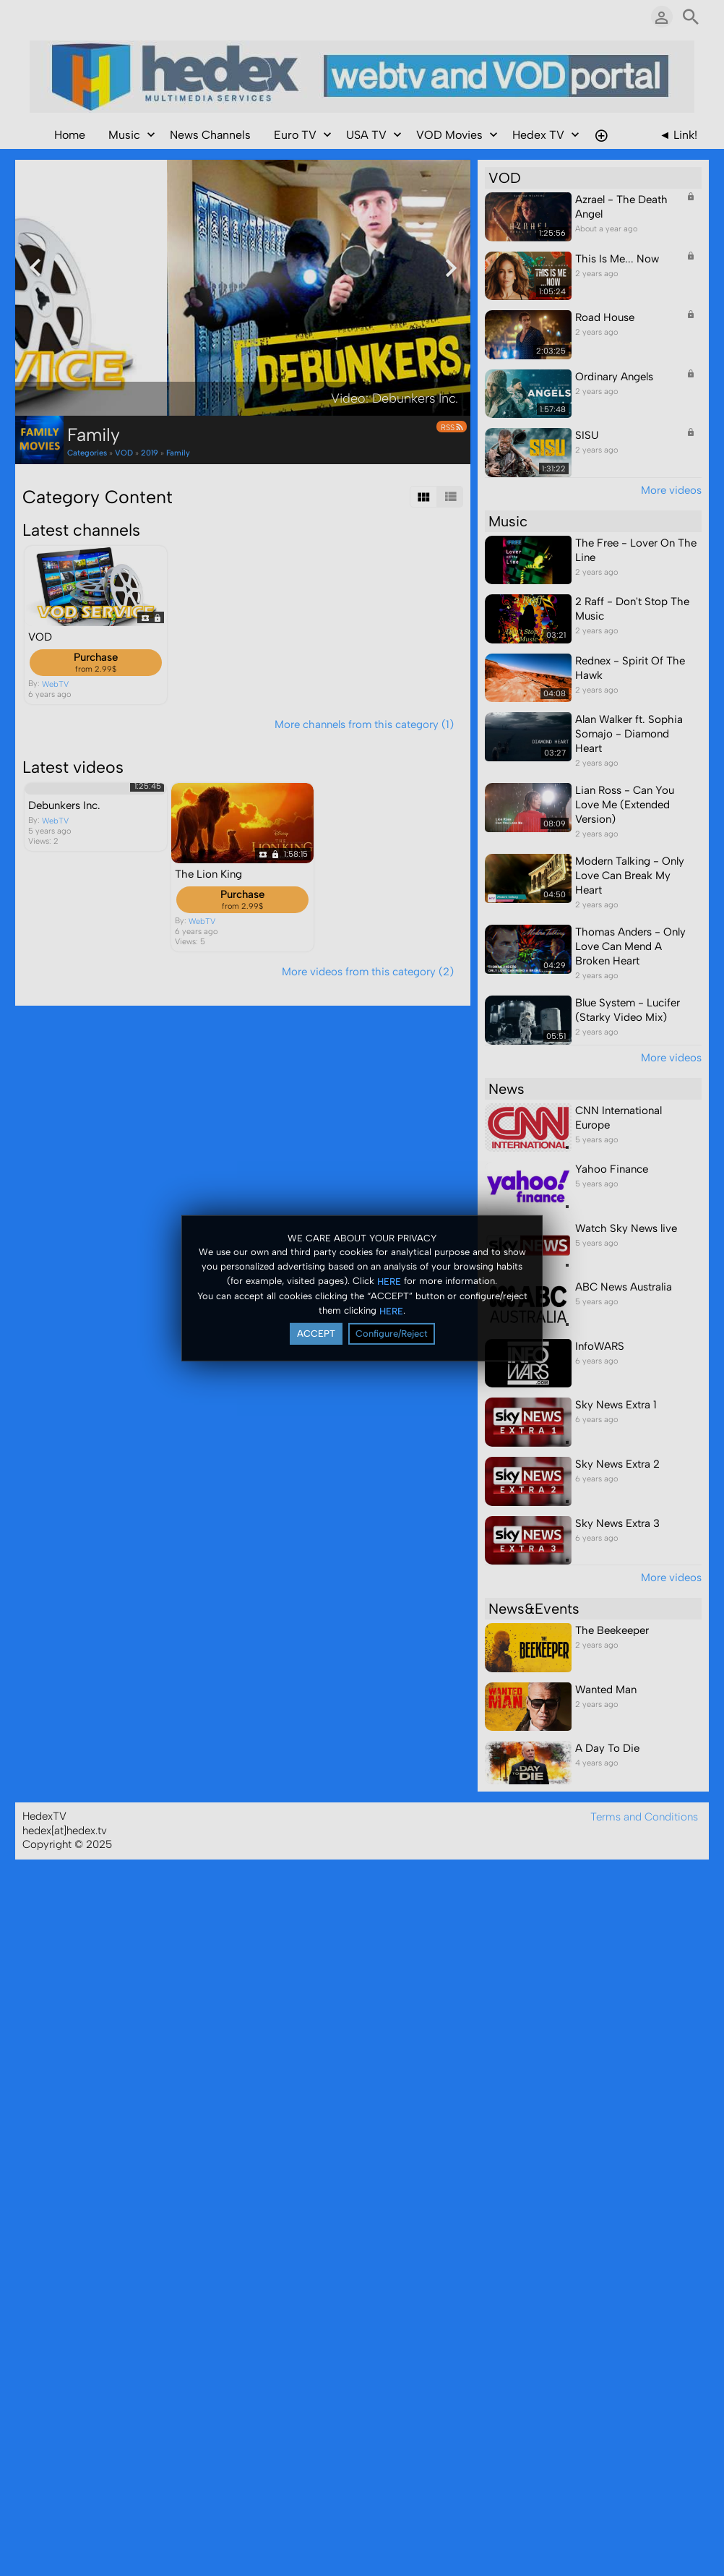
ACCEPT (316, 1333)
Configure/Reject (391, 1333)
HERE (389, 1281)
